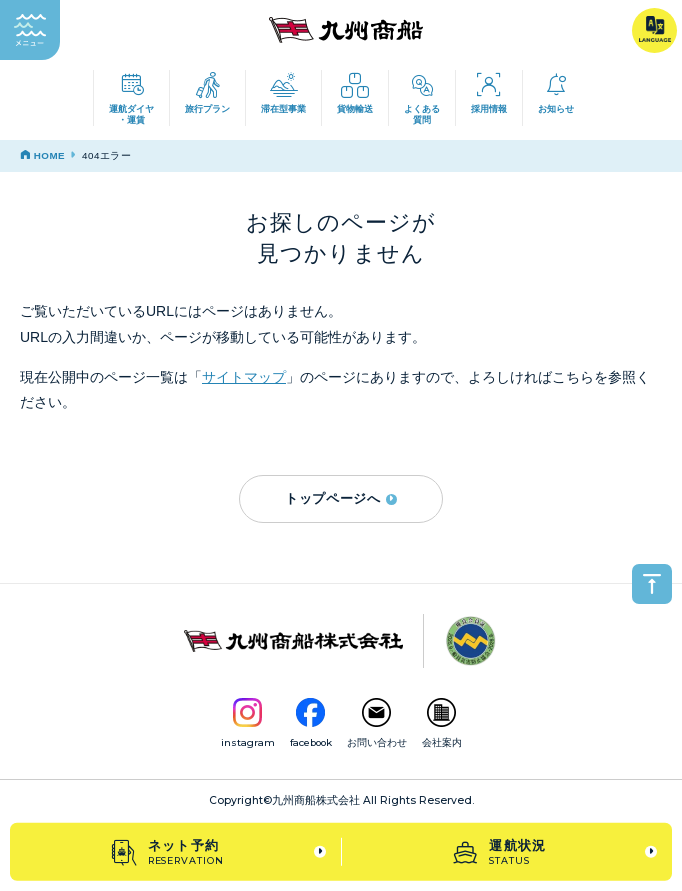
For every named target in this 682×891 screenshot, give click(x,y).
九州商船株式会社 (316, 800)
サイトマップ (244, 377)
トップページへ (341, 498)
